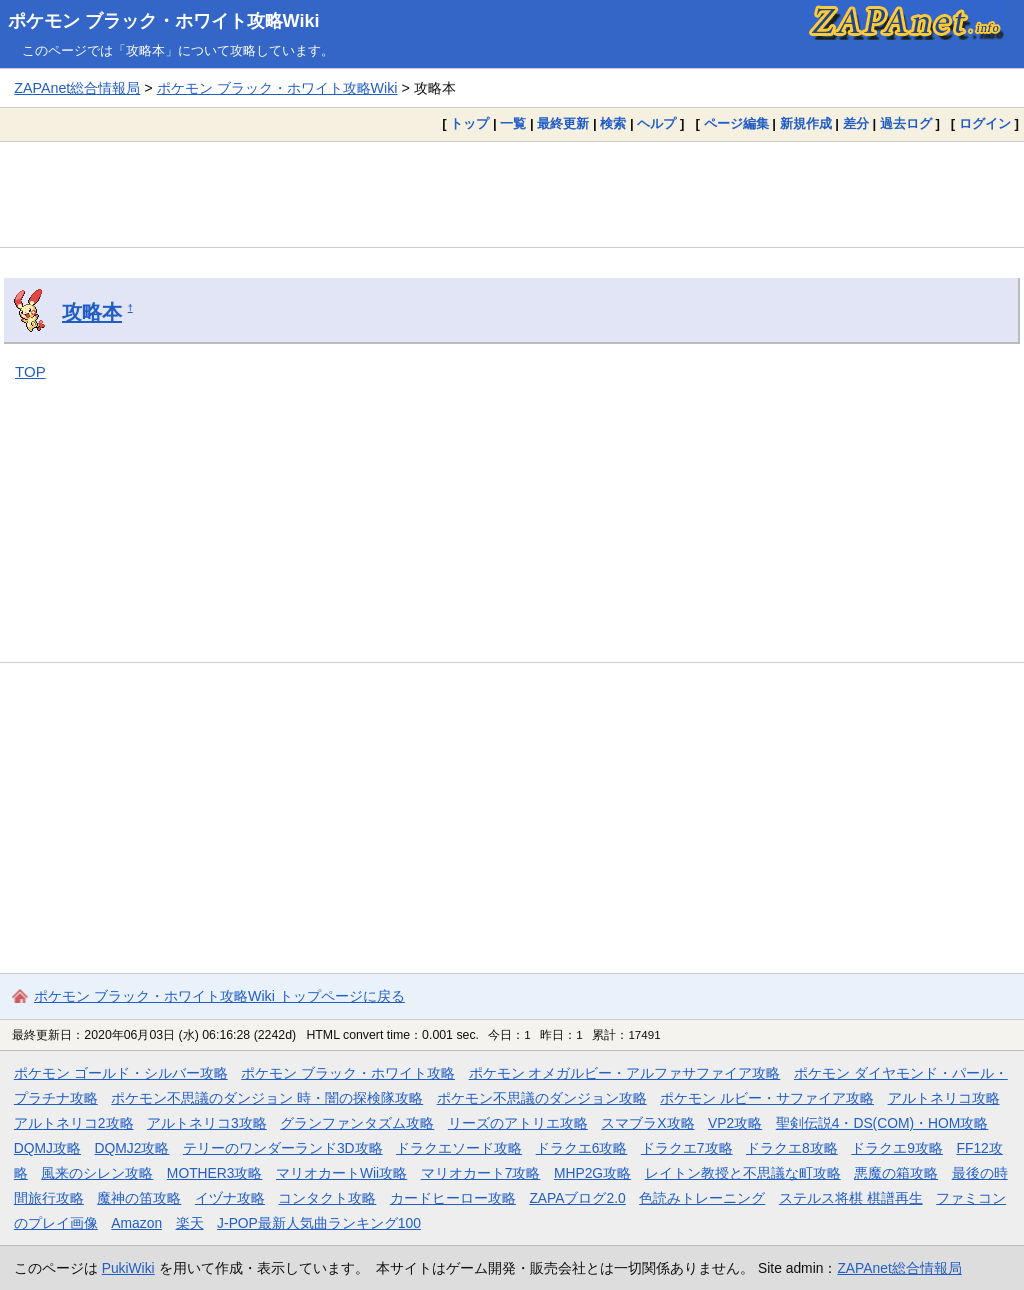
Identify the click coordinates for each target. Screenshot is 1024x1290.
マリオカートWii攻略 (341, 1173)
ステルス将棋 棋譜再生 (851, 1198)
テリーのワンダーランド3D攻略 (283, 1148)
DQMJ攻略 (47, 1148)
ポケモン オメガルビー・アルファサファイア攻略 (625, 1073)
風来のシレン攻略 (97, 1173)
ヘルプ (656, 123)
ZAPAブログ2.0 (577, 1198)
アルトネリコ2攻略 (74, 1123)
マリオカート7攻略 (481, 1173)
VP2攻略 (735, 1123)
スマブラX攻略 (647, 1123)
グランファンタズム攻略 (357, 1123)
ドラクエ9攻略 (897, 1148)
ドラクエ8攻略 (792, 1148)
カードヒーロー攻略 (453, 1198)
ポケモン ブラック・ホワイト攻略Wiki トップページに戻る (219, 996)
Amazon (136, 1223)
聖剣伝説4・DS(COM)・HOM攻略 (882, 1123)
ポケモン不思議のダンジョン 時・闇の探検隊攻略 (267, 1098)
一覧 (513, 123)
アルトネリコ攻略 (944, 1098)
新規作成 (806, 123)
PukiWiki (128, 1268)
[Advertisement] (512, 194)
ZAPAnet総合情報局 (77, 88)
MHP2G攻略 (592, 1173)
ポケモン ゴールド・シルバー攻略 (121, 1073)
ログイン (985, 123)
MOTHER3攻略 (215, 1173)
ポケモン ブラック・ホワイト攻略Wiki (164, 21)
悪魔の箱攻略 (896, 1173)
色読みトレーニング (702, 1198)
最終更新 (563, 123)
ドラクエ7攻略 (687, 1148)
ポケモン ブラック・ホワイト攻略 (348, 1073)
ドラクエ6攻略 (582, 1148)
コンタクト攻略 (327, 1198)
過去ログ (906, 123)
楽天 (190, 1223)
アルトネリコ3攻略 (207, 1123)
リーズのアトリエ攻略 (518, 1123)
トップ (469, 123)
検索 (613, 123)
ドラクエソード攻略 (459, 1148)
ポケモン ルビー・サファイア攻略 (767, 1098)
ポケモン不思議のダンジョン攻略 (542, 1098)
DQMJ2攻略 (132, 1148)
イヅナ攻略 (230, 1198)
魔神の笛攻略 (139, 1198)
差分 (856, 123)
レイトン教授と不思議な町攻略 (743, 1173)
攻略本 (92, 312)
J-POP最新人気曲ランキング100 (319, 1223)
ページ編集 (736, 123)
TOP (30, 371)
